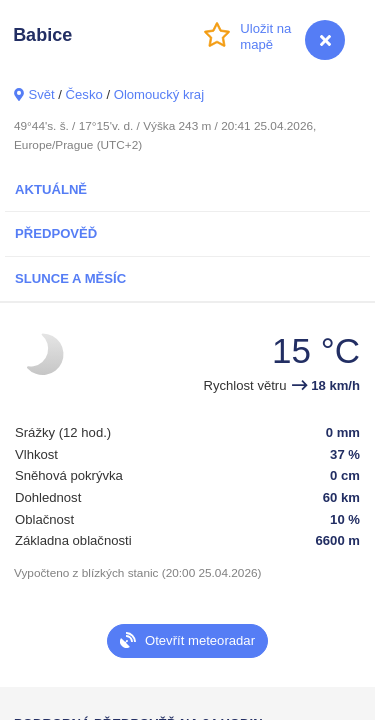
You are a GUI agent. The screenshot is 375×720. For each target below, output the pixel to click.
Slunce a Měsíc (70, 278)
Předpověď (56, 233)
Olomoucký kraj (159, 94)
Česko (84, 94)
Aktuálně (51, 189)
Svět (41, 94)
